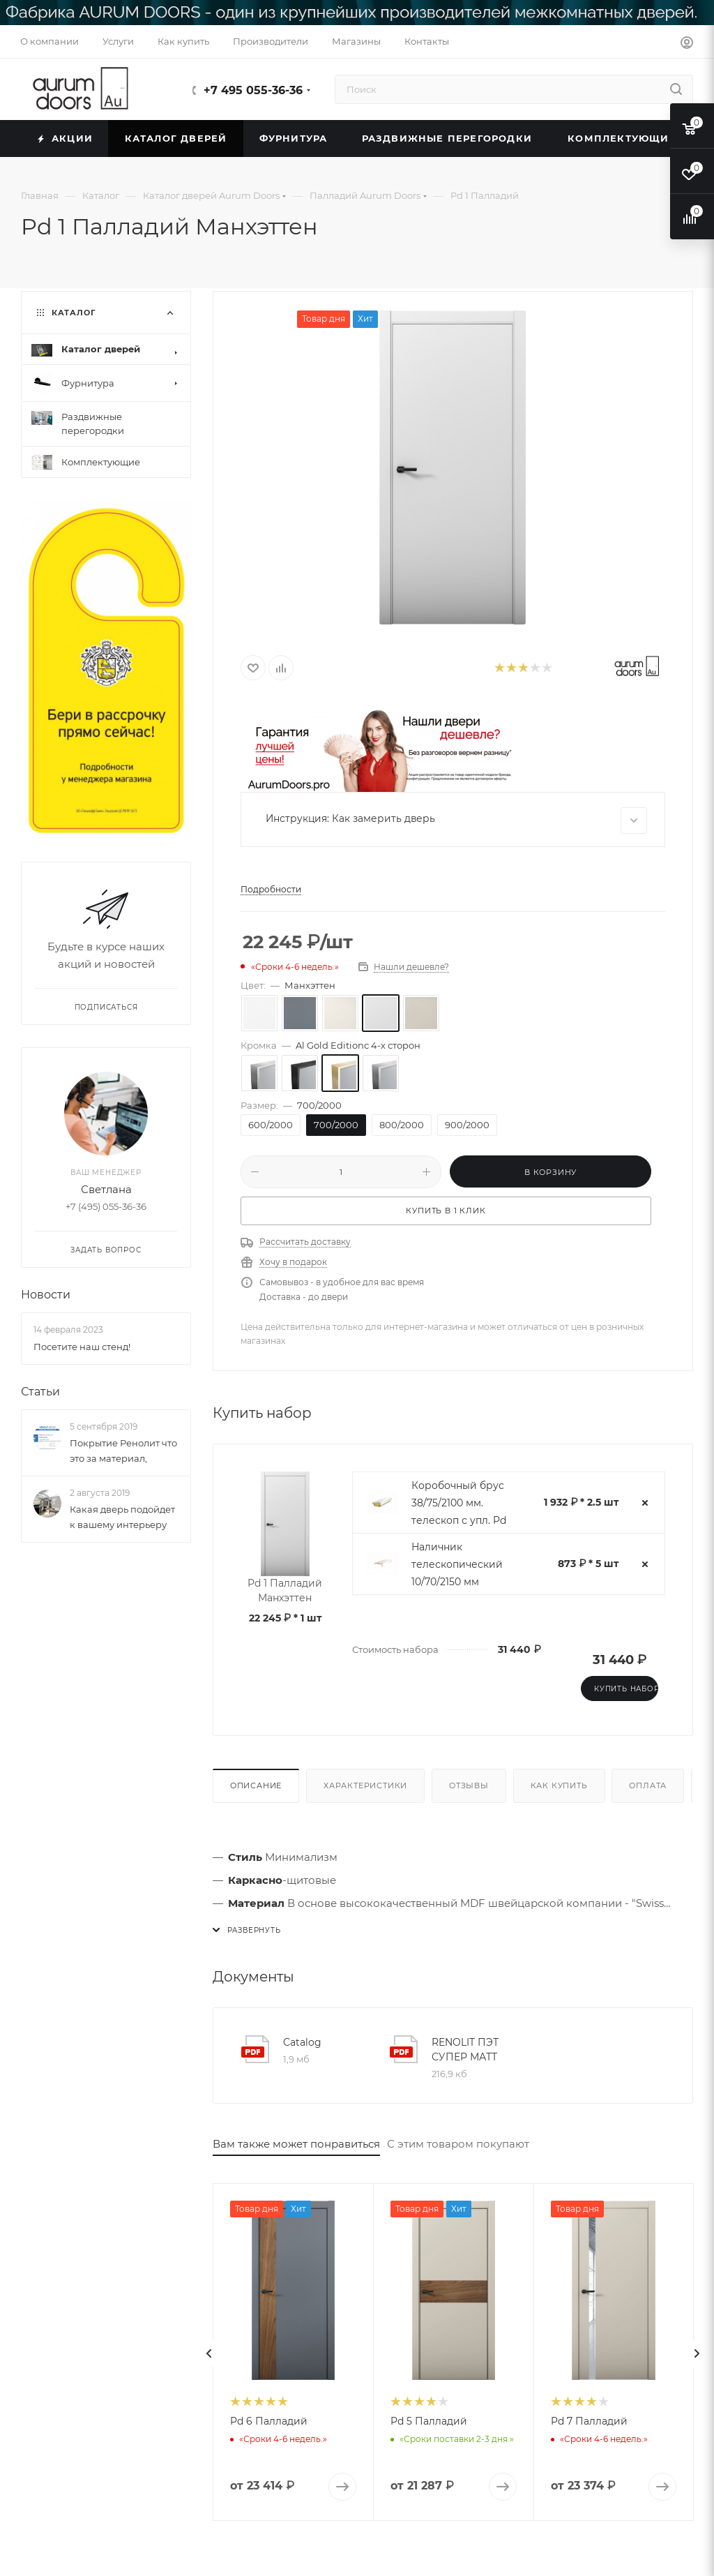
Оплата (648, 1785)
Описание (256, 1785)
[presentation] (209, 2353)
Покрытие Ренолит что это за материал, (123, 1450)
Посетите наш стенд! (81, 1346)
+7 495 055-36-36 (253, 90)
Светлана (106, 1190)
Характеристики (365, 1785)
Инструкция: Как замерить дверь (456, 820)
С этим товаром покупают (458, 2143)
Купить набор (626, 1688)
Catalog (302, 2042)
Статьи (40, 1391)
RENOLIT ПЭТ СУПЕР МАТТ (465, 2049)
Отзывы (469, 1785)
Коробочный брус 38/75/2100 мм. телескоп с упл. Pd (458, 1503)
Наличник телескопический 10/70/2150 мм (457, 1564)
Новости (45, 1295)
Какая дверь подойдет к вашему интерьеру (122, 1517)
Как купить (559, 1785)
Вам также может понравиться (296, 2143)
